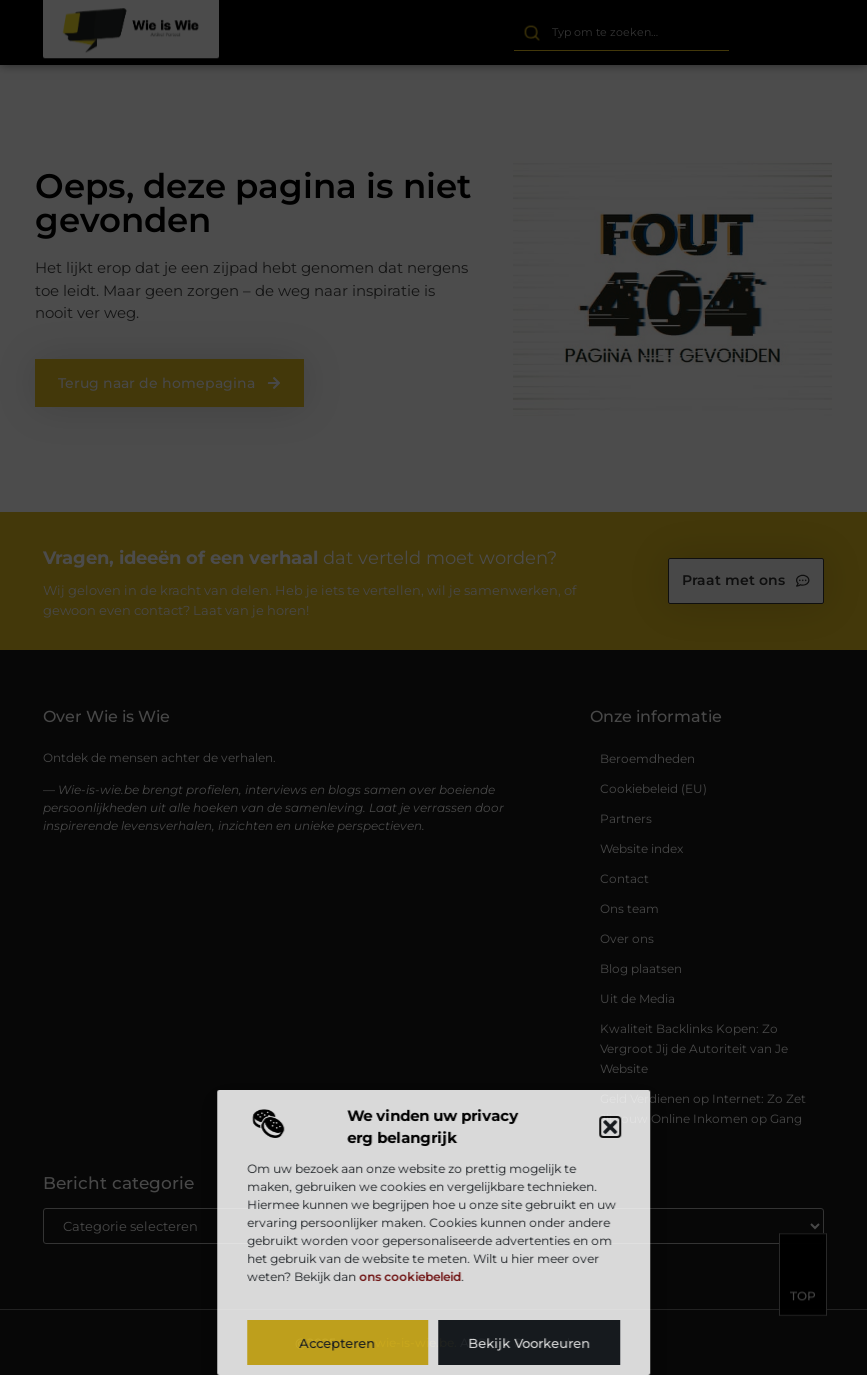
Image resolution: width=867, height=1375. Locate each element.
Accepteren (338, 1343)
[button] (610, 1127)
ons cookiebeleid (410, 1276)
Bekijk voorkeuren (529, 1343)
